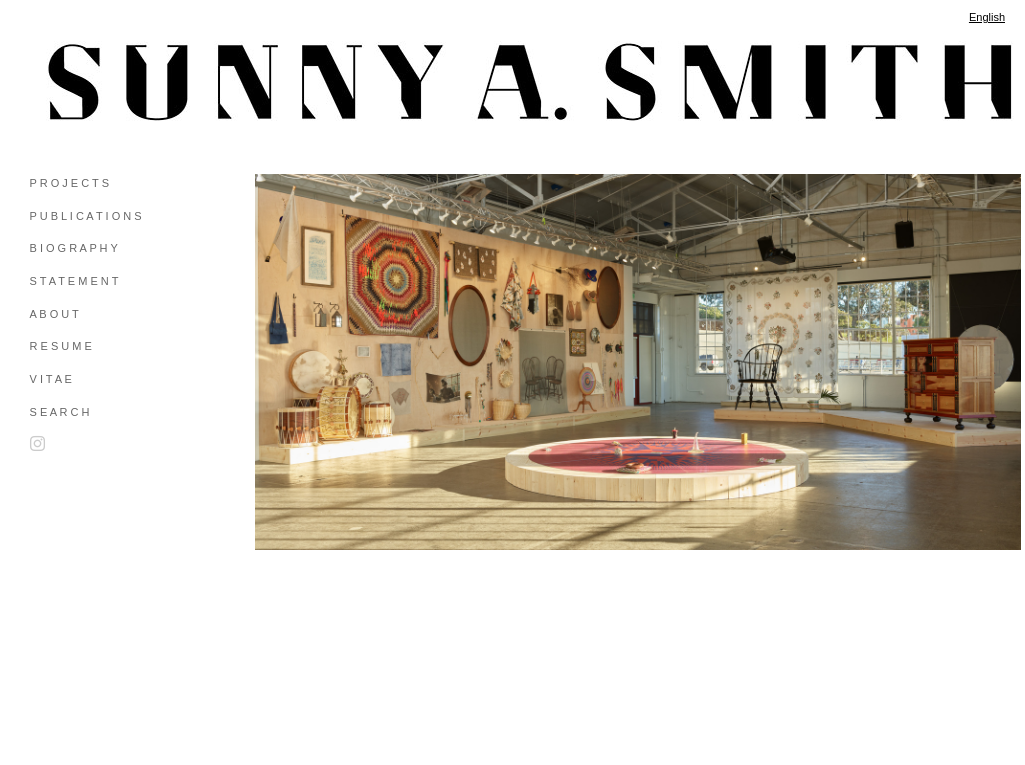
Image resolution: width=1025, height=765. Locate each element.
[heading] (80, 82)
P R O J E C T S (69, 183)
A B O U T (54, 314)
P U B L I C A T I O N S (86, 216)
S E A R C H (60, 412)
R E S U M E (61, 346)
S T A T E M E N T (74, 281)
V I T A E (51, 379)
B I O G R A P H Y (74, 248)
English (987, 17)
